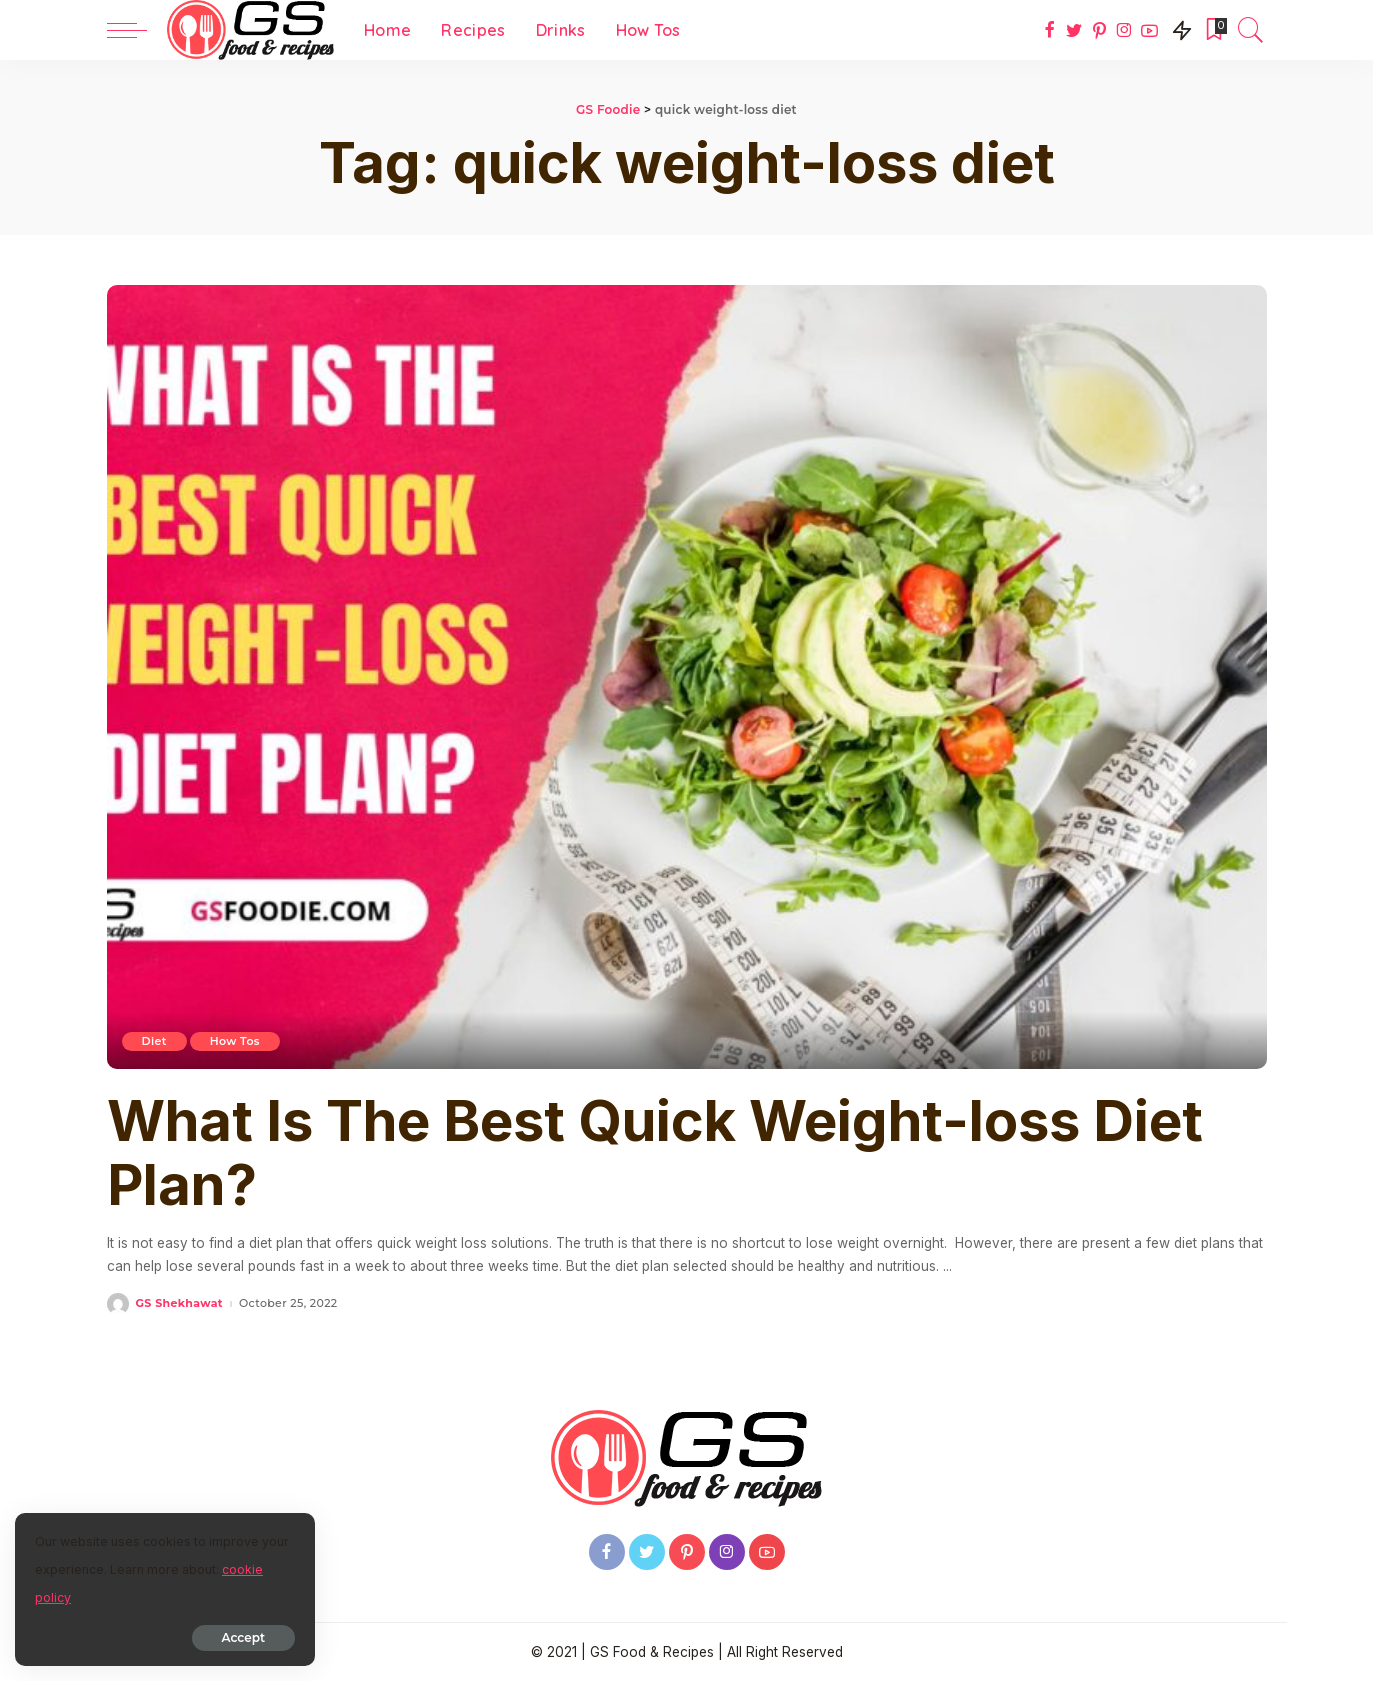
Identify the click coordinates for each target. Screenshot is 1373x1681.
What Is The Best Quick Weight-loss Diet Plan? (655, 1153)
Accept (243, 1637)
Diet (154, 1041)
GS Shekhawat (179, 1303)
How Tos (235, 1041)
